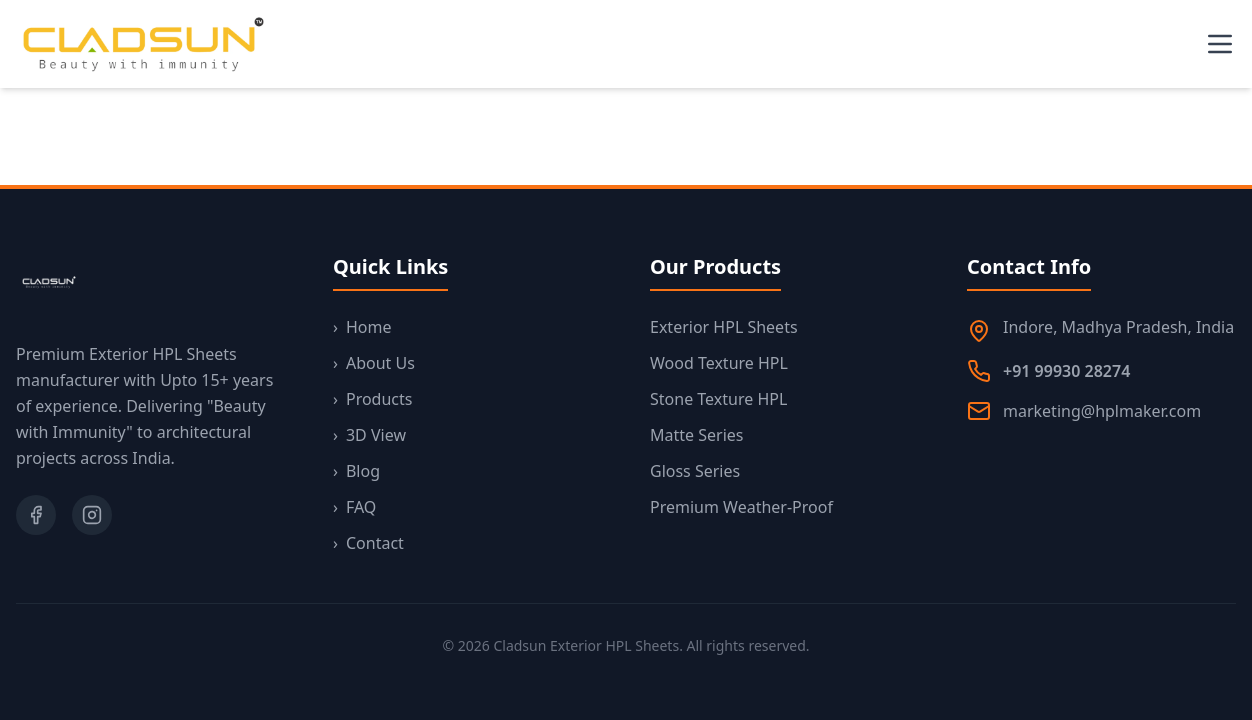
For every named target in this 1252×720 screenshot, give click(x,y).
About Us (374, 363)
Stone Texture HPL (718, 399)
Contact (368, 543)
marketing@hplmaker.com (1102, 411)
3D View (369, 435)
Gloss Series (695, 471)
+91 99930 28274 (1066, 371)
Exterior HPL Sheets (724, 327)
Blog (356, 471)
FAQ (354, 507)
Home (362, 327)
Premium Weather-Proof (741, 507)
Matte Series (696, 435)
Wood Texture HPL (719, 363)
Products (372, 399)
